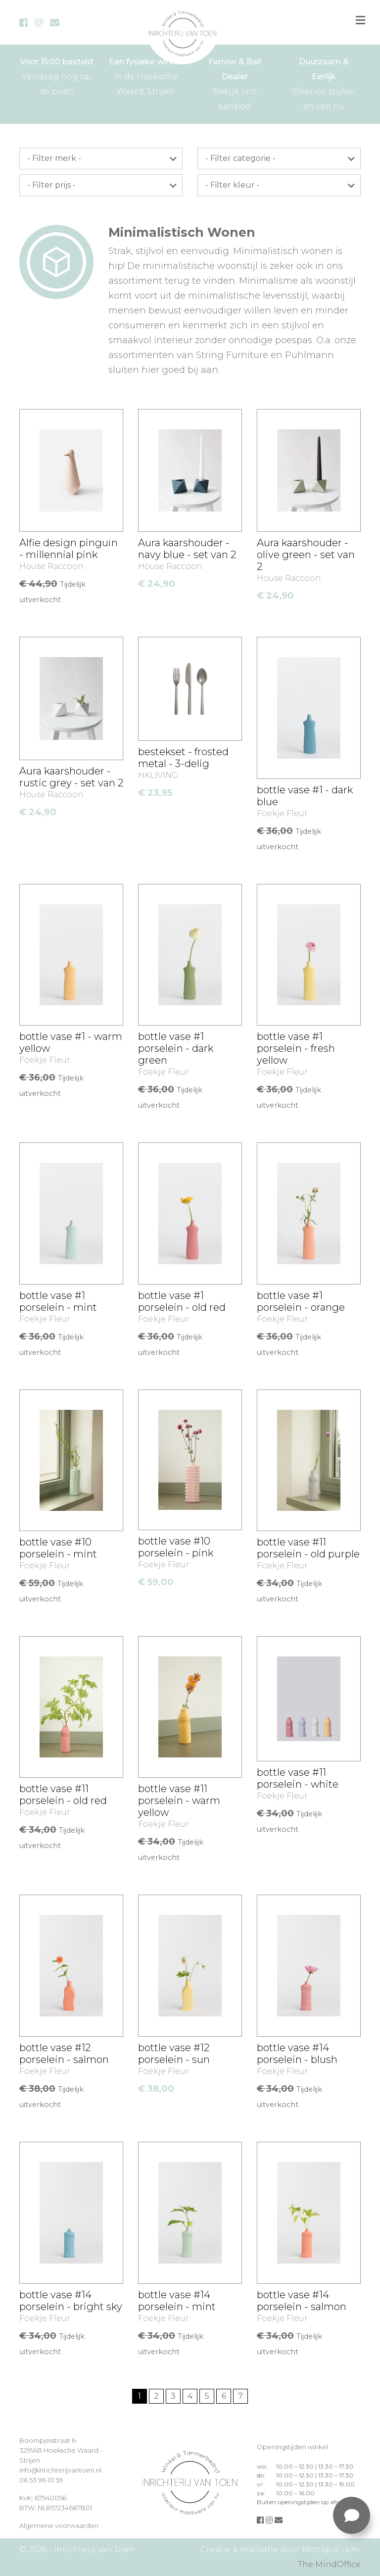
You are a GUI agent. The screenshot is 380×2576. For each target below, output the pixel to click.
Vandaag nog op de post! (56, 75)
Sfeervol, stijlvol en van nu (323, 82)
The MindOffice (329, 2564)
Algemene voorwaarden (58, 2525)
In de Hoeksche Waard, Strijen (145, 75)
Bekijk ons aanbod (234, 82)
